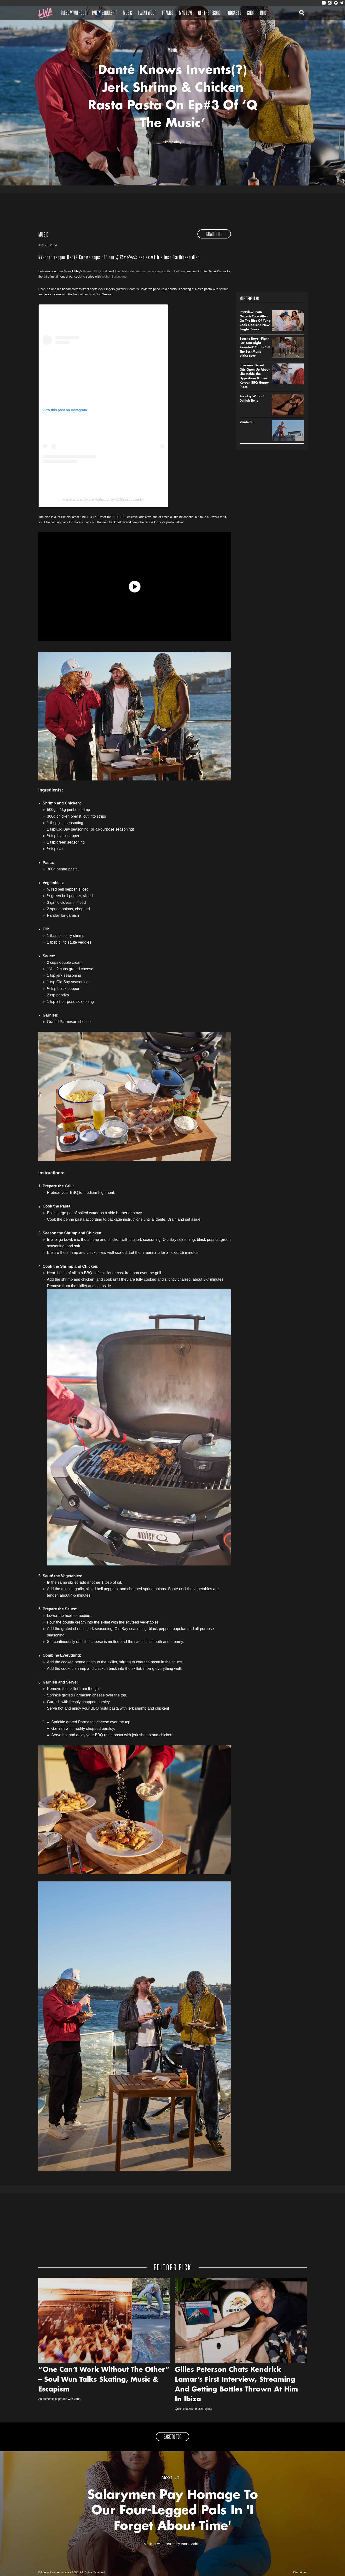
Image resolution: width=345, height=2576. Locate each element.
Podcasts (233, 13)
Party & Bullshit (104, 13)
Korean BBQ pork (95, 271)
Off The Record (209, 13)
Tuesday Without (73, 13)
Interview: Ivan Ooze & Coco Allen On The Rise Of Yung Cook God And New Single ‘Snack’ (255, 321)
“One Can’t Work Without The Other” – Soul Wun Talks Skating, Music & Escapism (103, 2380)
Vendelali (246, 422)
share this (214, 234)
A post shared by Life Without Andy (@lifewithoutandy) (103, 499)
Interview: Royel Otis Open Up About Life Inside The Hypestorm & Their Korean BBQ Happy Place (255, 376)
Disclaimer (300, 2572)
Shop (250, 13)
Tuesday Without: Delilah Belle (252, 398)
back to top (172, 2437)
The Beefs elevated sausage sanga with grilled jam (150, 271)
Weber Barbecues (114, 276)
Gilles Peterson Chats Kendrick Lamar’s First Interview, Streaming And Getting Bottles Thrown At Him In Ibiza (236, 2385)
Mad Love (185, 13)
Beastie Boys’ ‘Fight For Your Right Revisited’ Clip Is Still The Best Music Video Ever (255, 348)
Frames (167, 13)
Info (263, 13)
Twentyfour (147, 13)
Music (127, 13)
